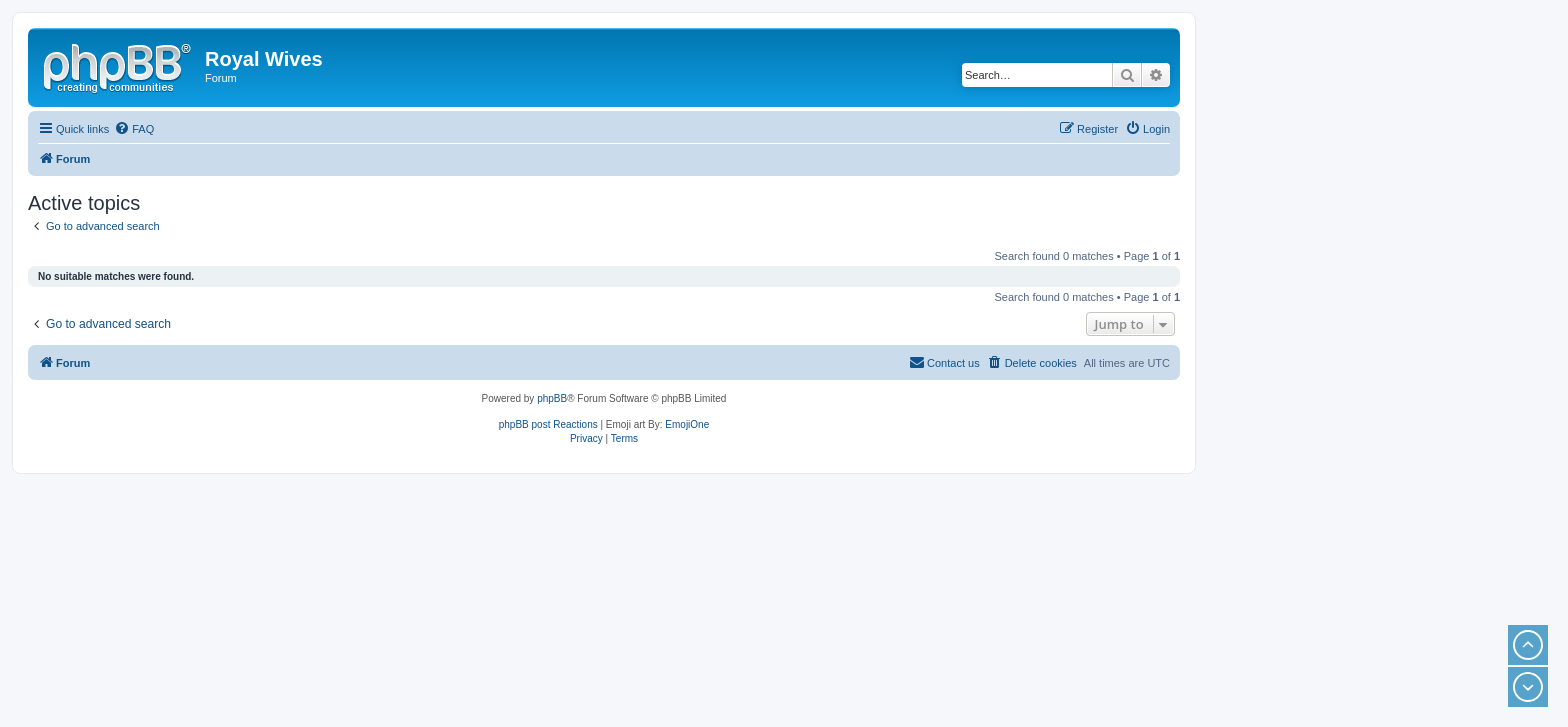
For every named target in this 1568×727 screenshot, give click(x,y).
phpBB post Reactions (548, 424)
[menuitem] (134, 129)
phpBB (552, 398)
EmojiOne (687, 424)
